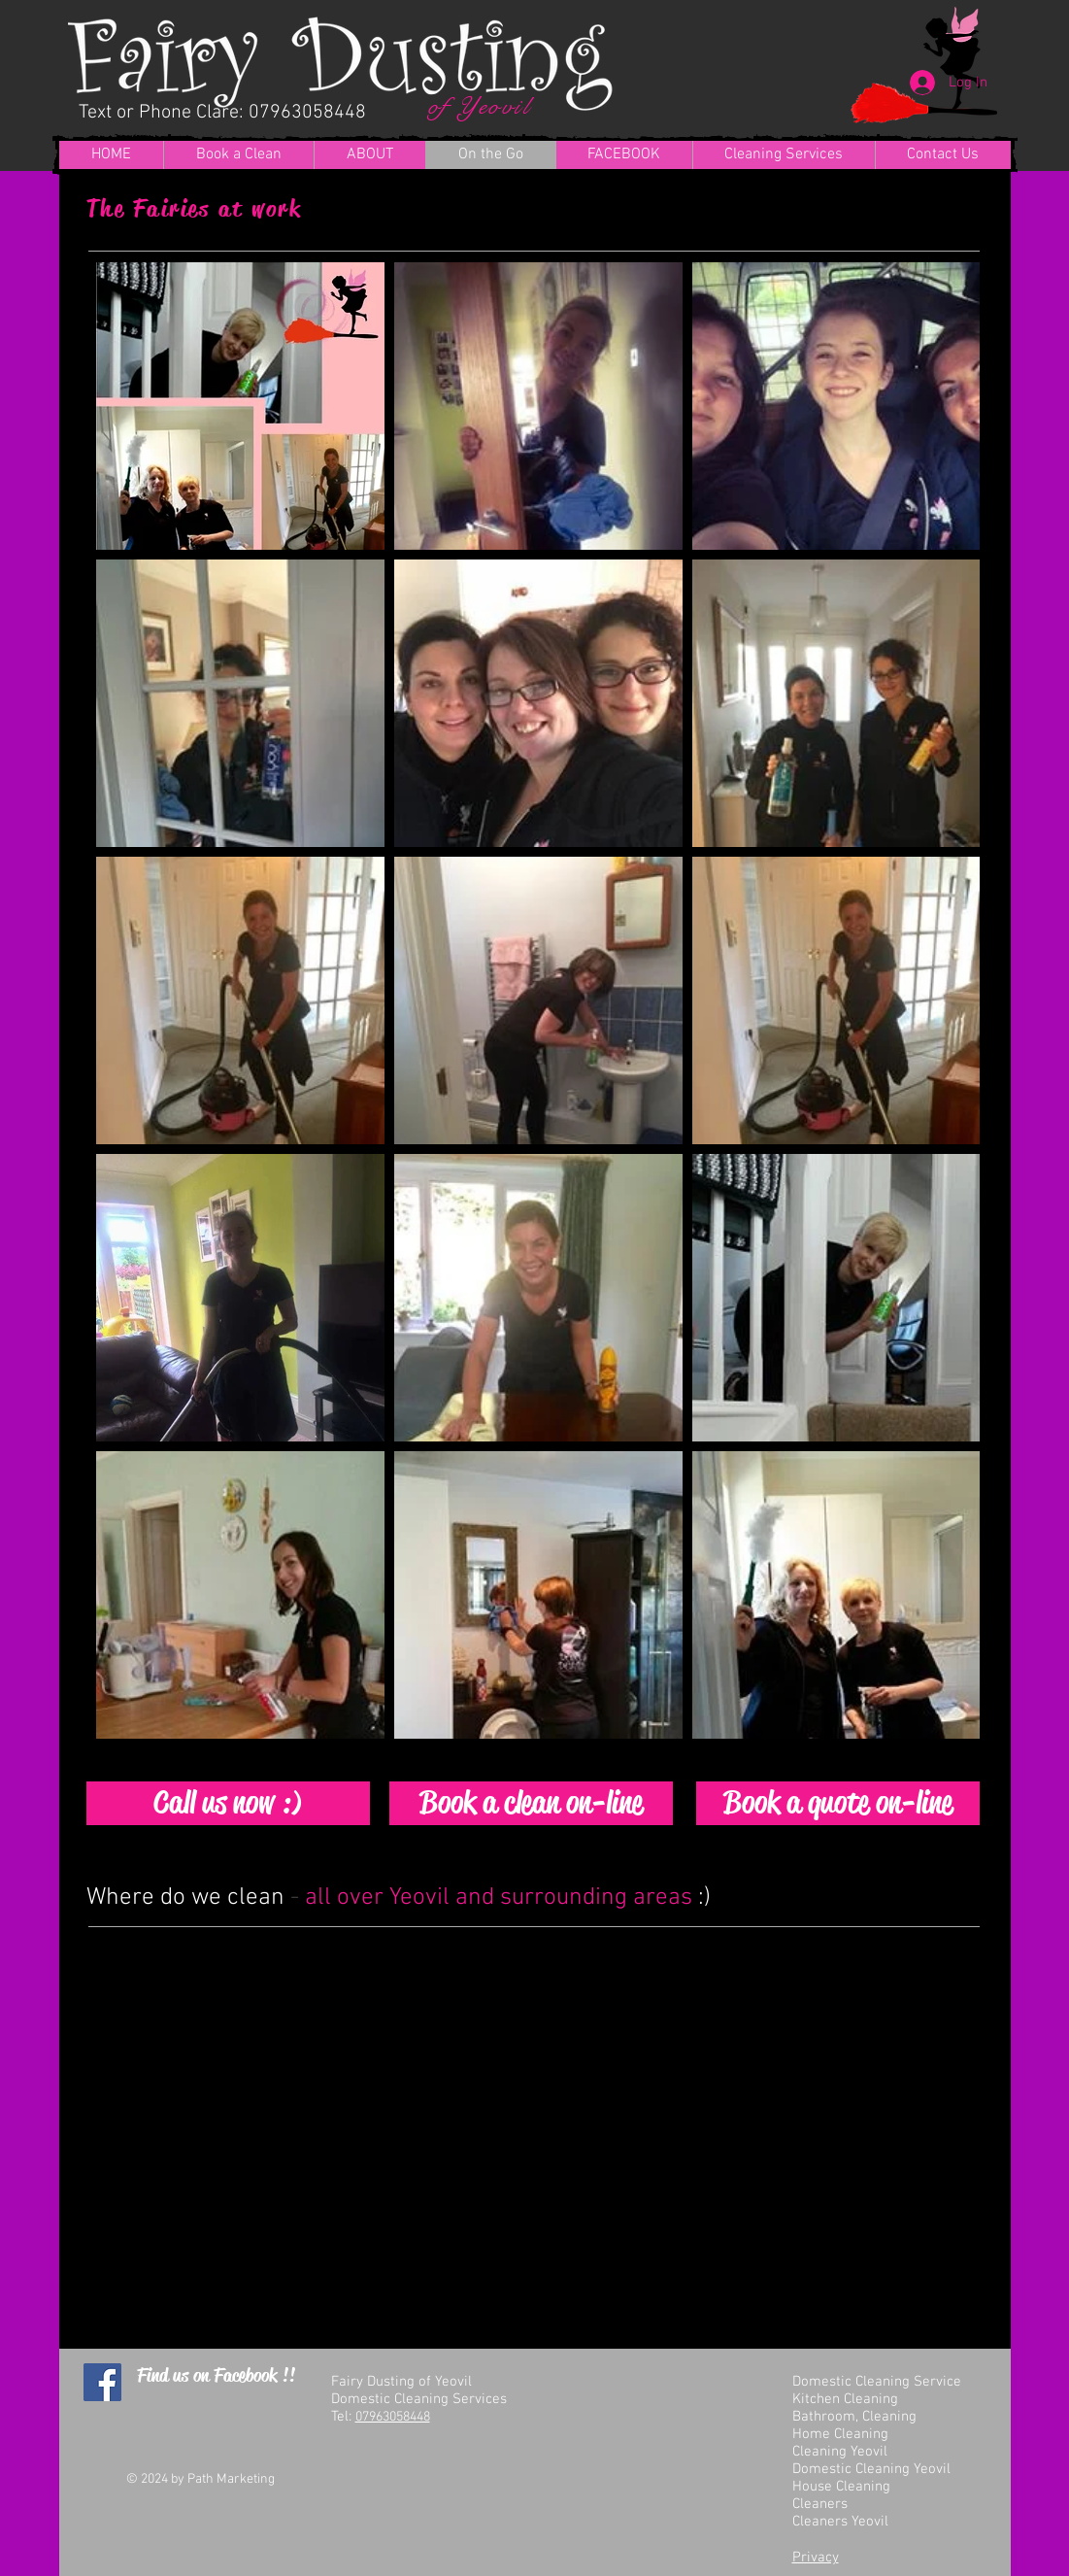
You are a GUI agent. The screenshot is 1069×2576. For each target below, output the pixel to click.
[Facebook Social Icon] (102, 2382)
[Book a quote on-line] (838, 1803)
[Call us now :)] (228, 1803)
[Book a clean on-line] (531, 1803)
